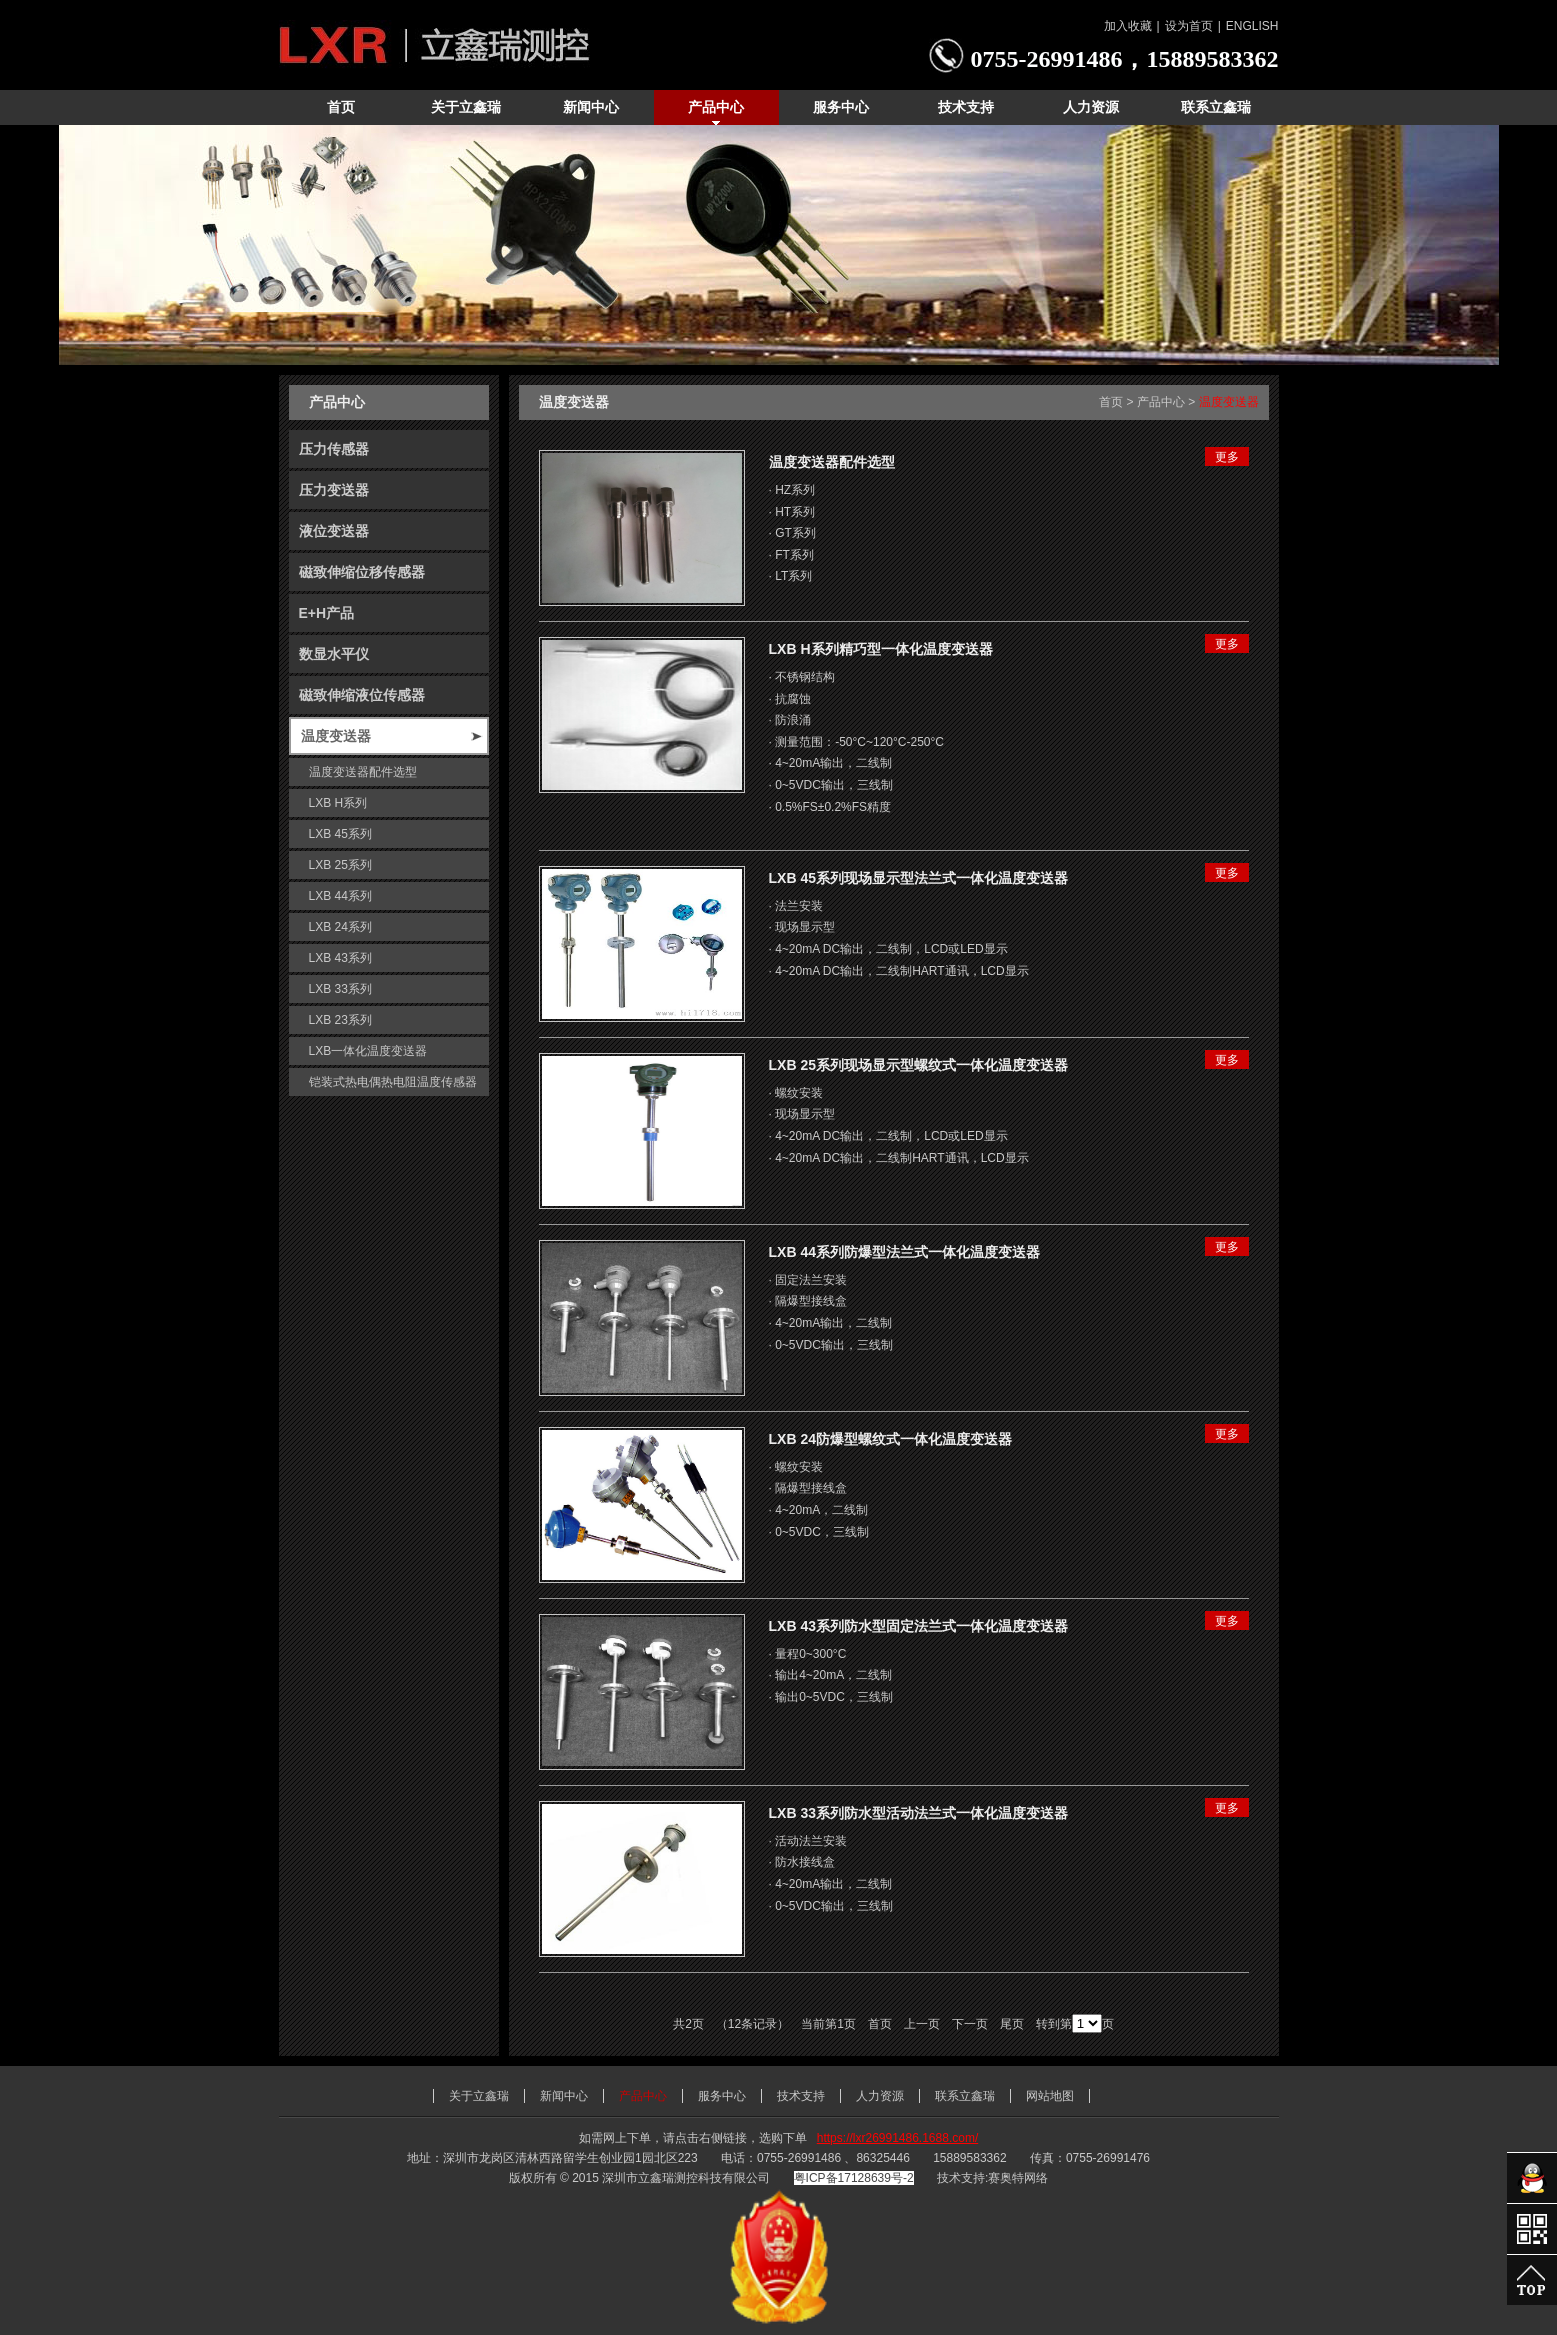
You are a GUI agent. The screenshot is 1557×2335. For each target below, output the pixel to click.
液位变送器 (334, 531)
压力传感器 (334, 449)
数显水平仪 (334, 654)
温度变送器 (336, 736)
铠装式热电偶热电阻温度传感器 (393, 1082)
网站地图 (1050, 2096)
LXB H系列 (338, 803)
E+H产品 (327, 613)
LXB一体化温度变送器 (368, 1051)
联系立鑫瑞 (965, 2096)
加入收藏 (1128, 26)
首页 (1111, 402)
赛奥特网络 (1018, 2178)
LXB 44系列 (340, 896)
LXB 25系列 (340, 865)
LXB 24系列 (340, 927)
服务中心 (722, 2096)
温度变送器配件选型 (363, 772)
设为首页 (1189, 26)
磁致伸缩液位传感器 (362, 695)
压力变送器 (334, 490)
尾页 (1012, 2024)
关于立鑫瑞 (479, 2096)
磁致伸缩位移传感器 (362, 572)
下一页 (970, 2024)
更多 (1227, 457)
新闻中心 (564, 2096)
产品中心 (1161, 402)
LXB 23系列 (340, 1020)
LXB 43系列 (340, 958)
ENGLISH (1252, 26)
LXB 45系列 (340, 834)
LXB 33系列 (340, 989)
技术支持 (801, 2096)
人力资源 (880, 2096)
